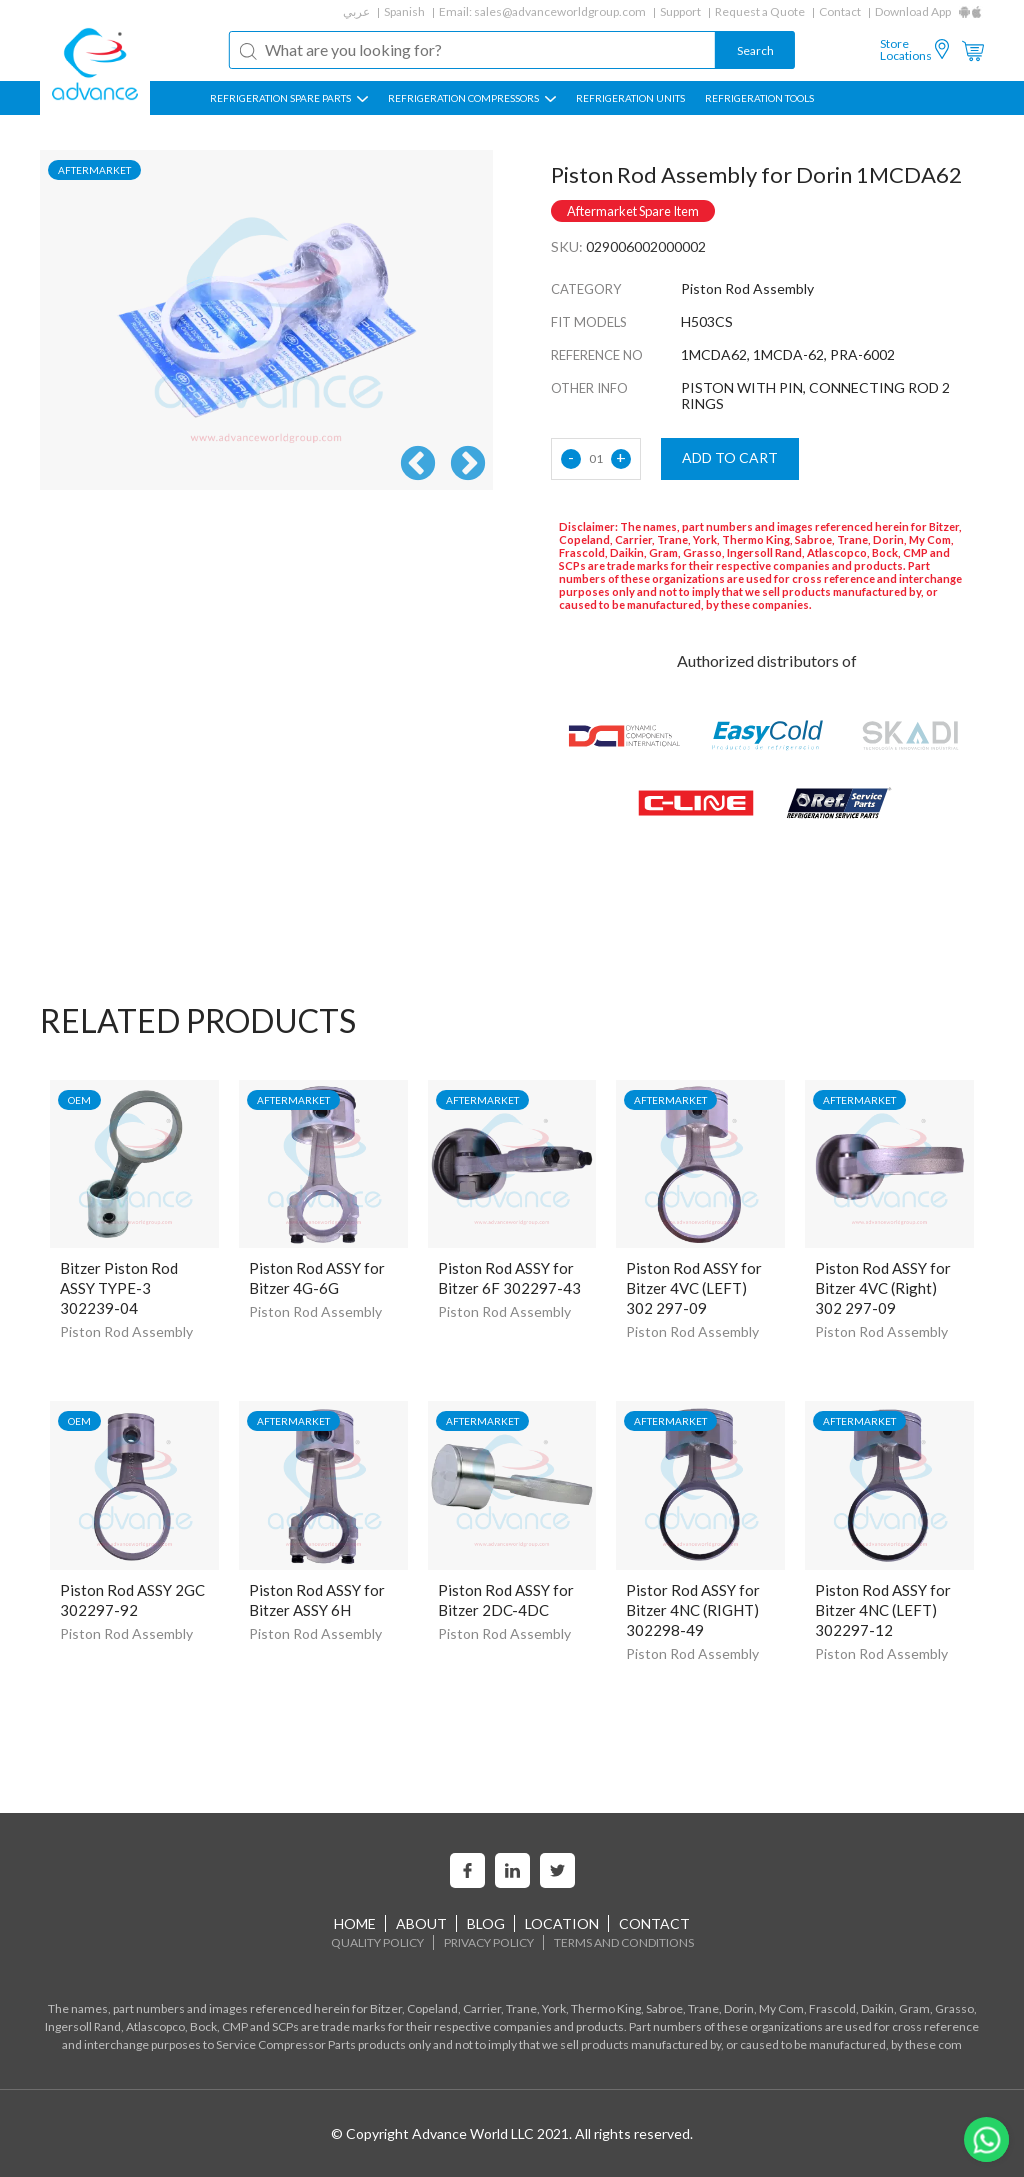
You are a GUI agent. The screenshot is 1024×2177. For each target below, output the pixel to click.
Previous (418, 465)
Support (680, 11)
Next (468, 465)
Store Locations (906, 50)
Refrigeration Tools (759, 98)
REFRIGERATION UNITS (630, 98)
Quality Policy (377, 1942)
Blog (486, 1923)
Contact (840, 11)
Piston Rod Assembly (126, 1331)
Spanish (404, 11)
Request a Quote (760, 11)
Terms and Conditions (624, 1942)
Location (562, 1923)
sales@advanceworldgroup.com (560, 11)
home (355, 1923)
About (421, 1923)
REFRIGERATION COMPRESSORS (472, 98)
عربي (356, 11)
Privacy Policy (489, 1942)
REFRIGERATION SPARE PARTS (289, 98)
